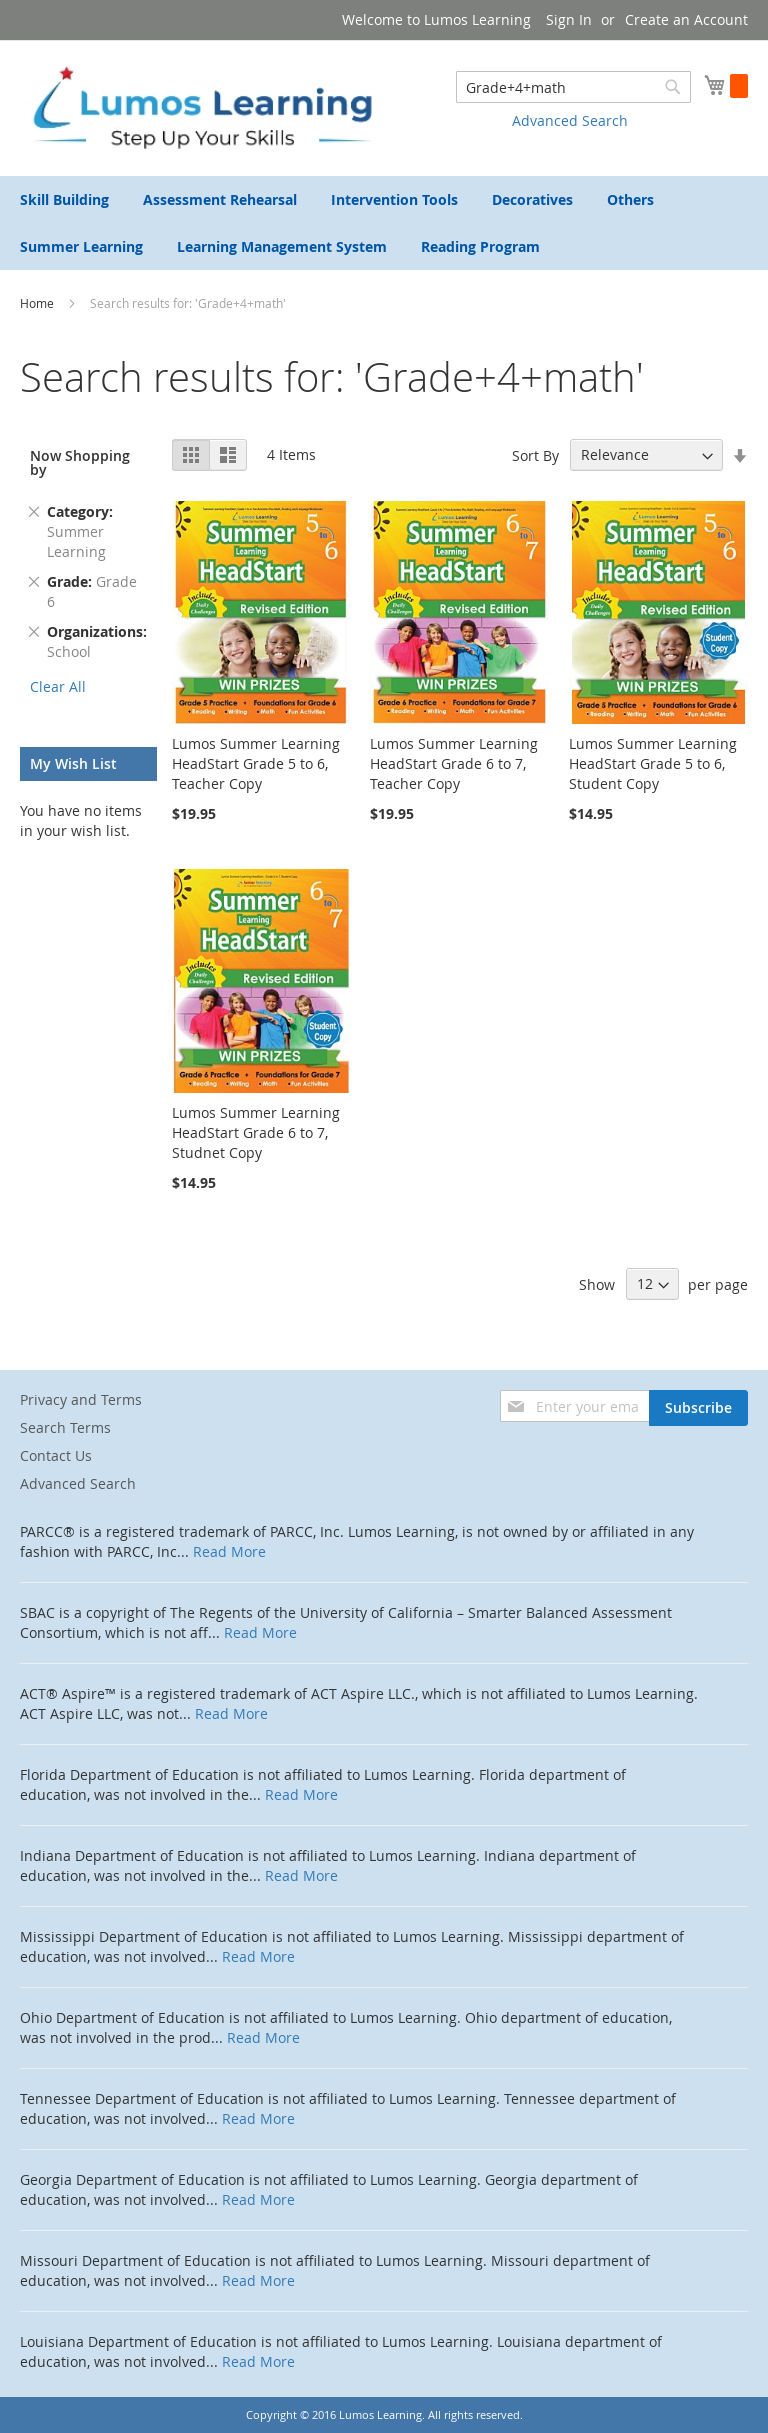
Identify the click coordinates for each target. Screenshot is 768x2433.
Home (38, 303)
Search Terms (65, 1427)
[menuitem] (64, 199)
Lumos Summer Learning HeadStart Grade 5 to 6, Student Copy (653, 763)
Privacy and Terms (81, 1399)
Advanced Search (570, 120)
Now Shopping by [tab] (80, 462)
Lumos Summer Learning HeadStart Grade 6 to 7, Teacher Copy (454, 763)
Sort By (535, 454)
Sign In (569, 19)
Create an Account (686, 19)
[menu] (384, 223)
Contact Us (56, 1455)
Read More (229, 1551)
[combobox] (573, 87)
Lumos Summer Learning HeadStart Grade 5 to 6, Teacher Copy (256, 763)
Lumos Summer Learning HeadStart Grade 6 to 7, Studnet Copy (256, 1132)
